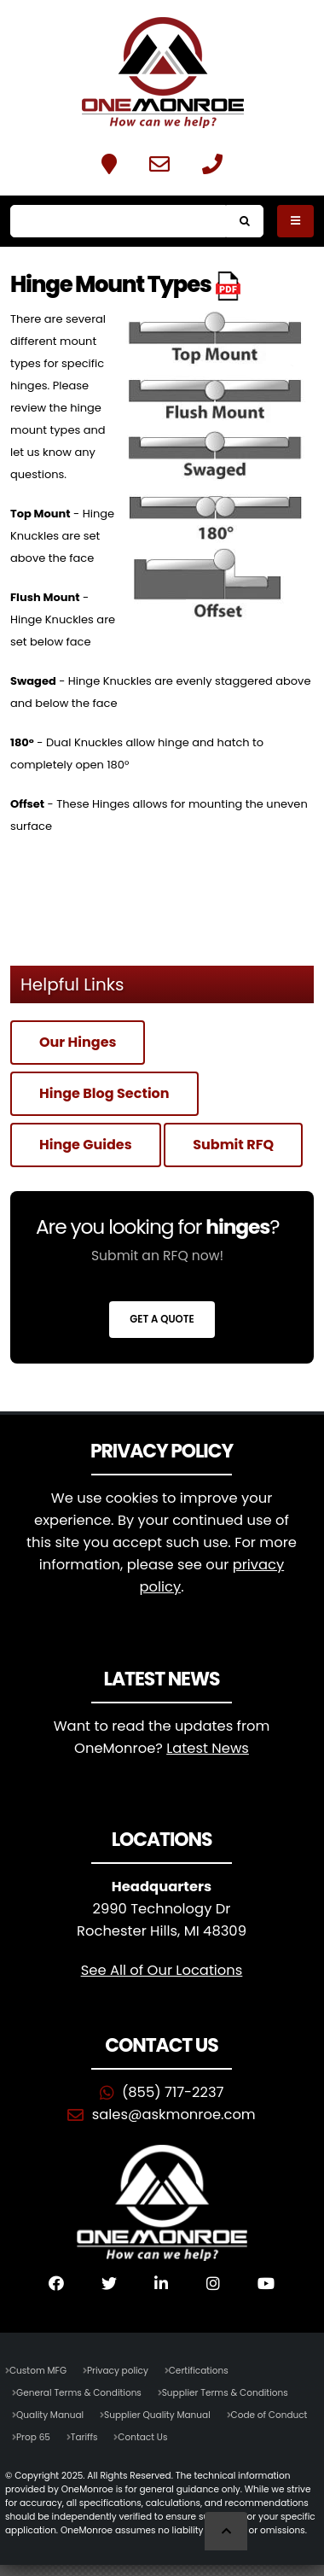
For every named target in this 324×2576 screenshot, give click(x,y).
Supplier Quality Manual (157, 2415)
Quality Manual (50, 2415)
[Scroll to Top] (226, 2531)
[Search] (118, 221)
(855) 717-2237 (173, 2092)
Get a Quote (162, 1319)
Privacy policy (117, 2370)
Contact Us (142, 2437)
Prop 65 (33, 2437)
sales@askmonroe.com (174, 2114)
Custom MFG (38, 2370)
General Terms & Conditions (79, 2392)
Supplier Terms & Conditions (225, 2392)
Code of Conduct (269, 2415)
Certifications (199, 2370)
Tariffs (84, 2437)
